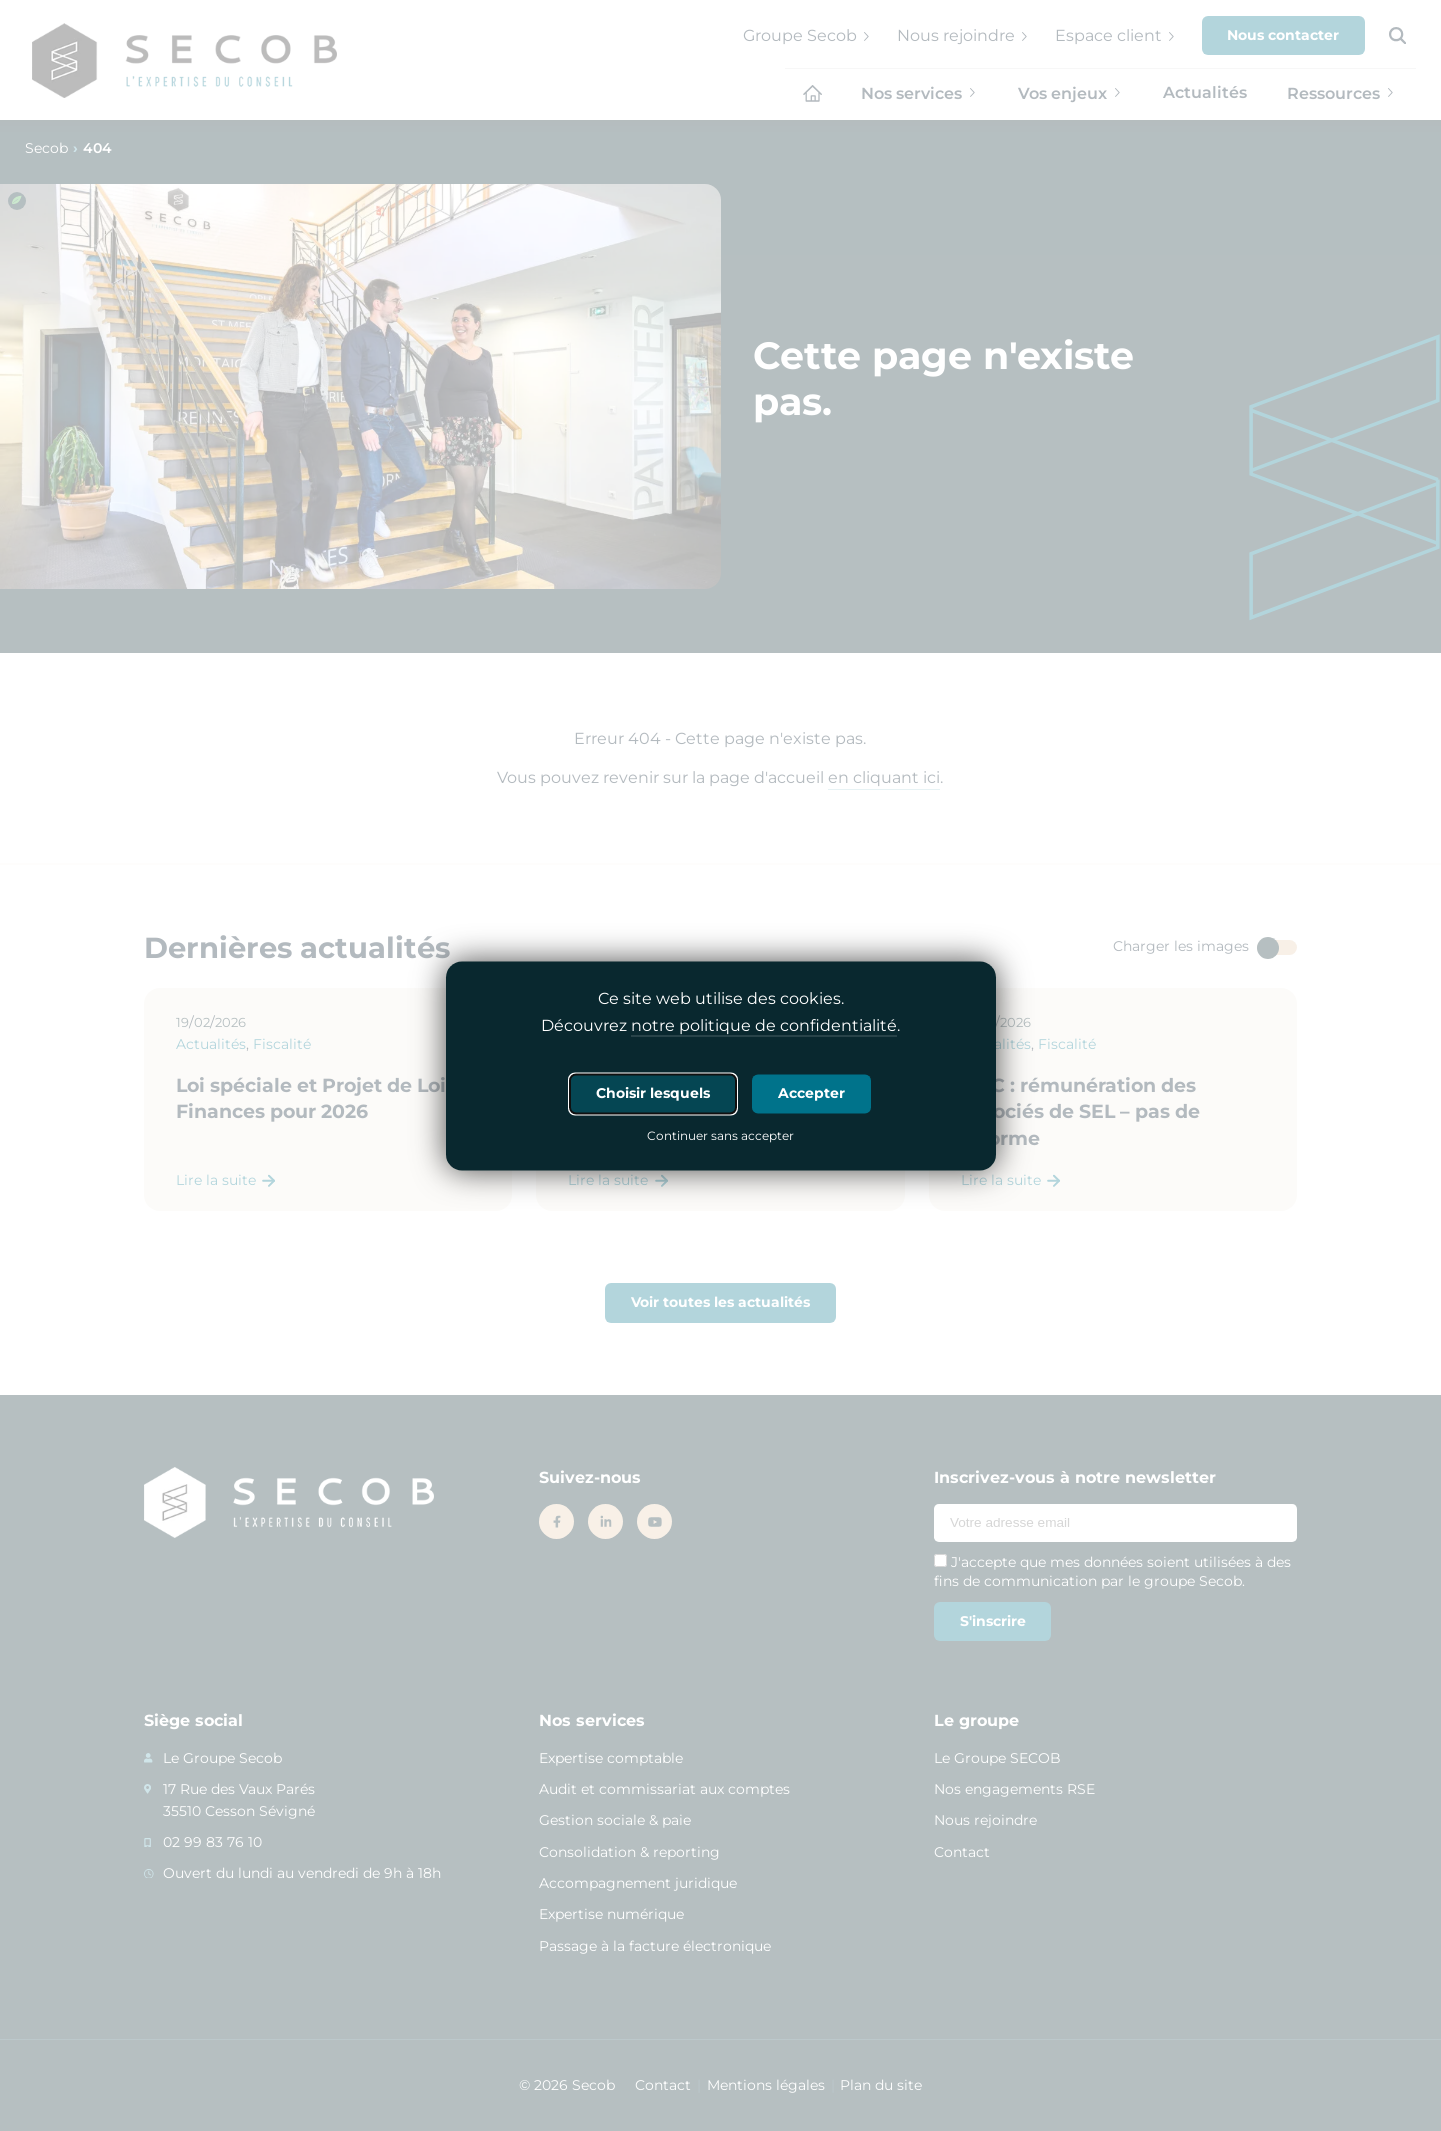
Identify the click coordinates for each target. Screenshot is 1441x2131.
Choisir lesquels (653, 1093)
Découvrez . (720, 1026)
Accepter (811, 1093)
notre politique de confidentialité (764, 1025)
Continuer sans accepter (720, 1137)
